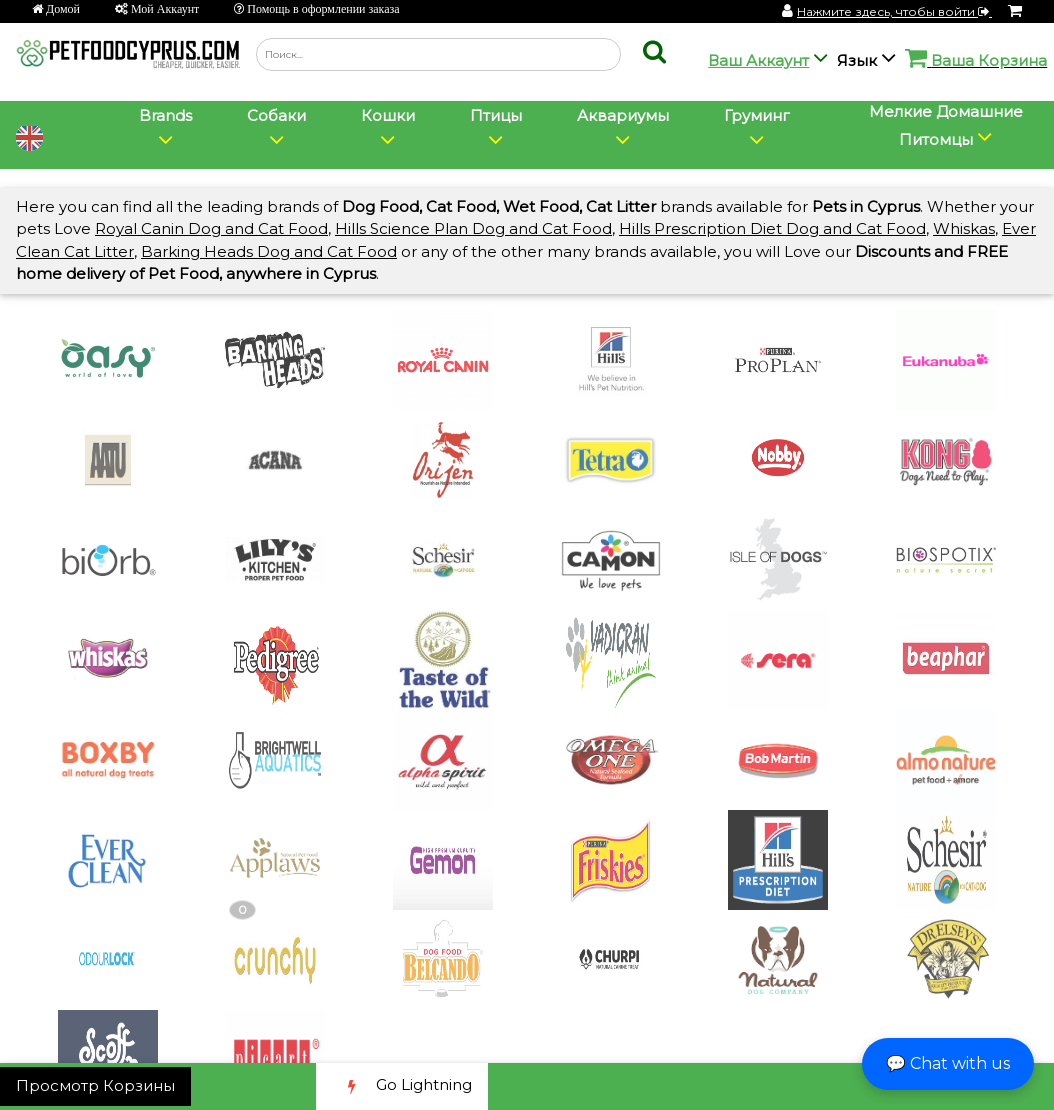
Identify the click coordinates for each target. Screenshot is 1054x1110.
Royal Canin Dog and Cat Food (211, 228)
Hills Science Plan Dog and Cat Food (473, 228)
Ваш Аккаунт (758, 60)
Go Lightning (402, 1086)
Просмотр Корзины (95, 1085)
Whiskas (964, 228)
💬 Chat (948, 1063)
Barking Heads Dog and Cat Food (269, 251)
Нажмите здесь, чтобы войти (894, 11)
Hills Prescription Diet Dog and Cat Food (772, 228)
